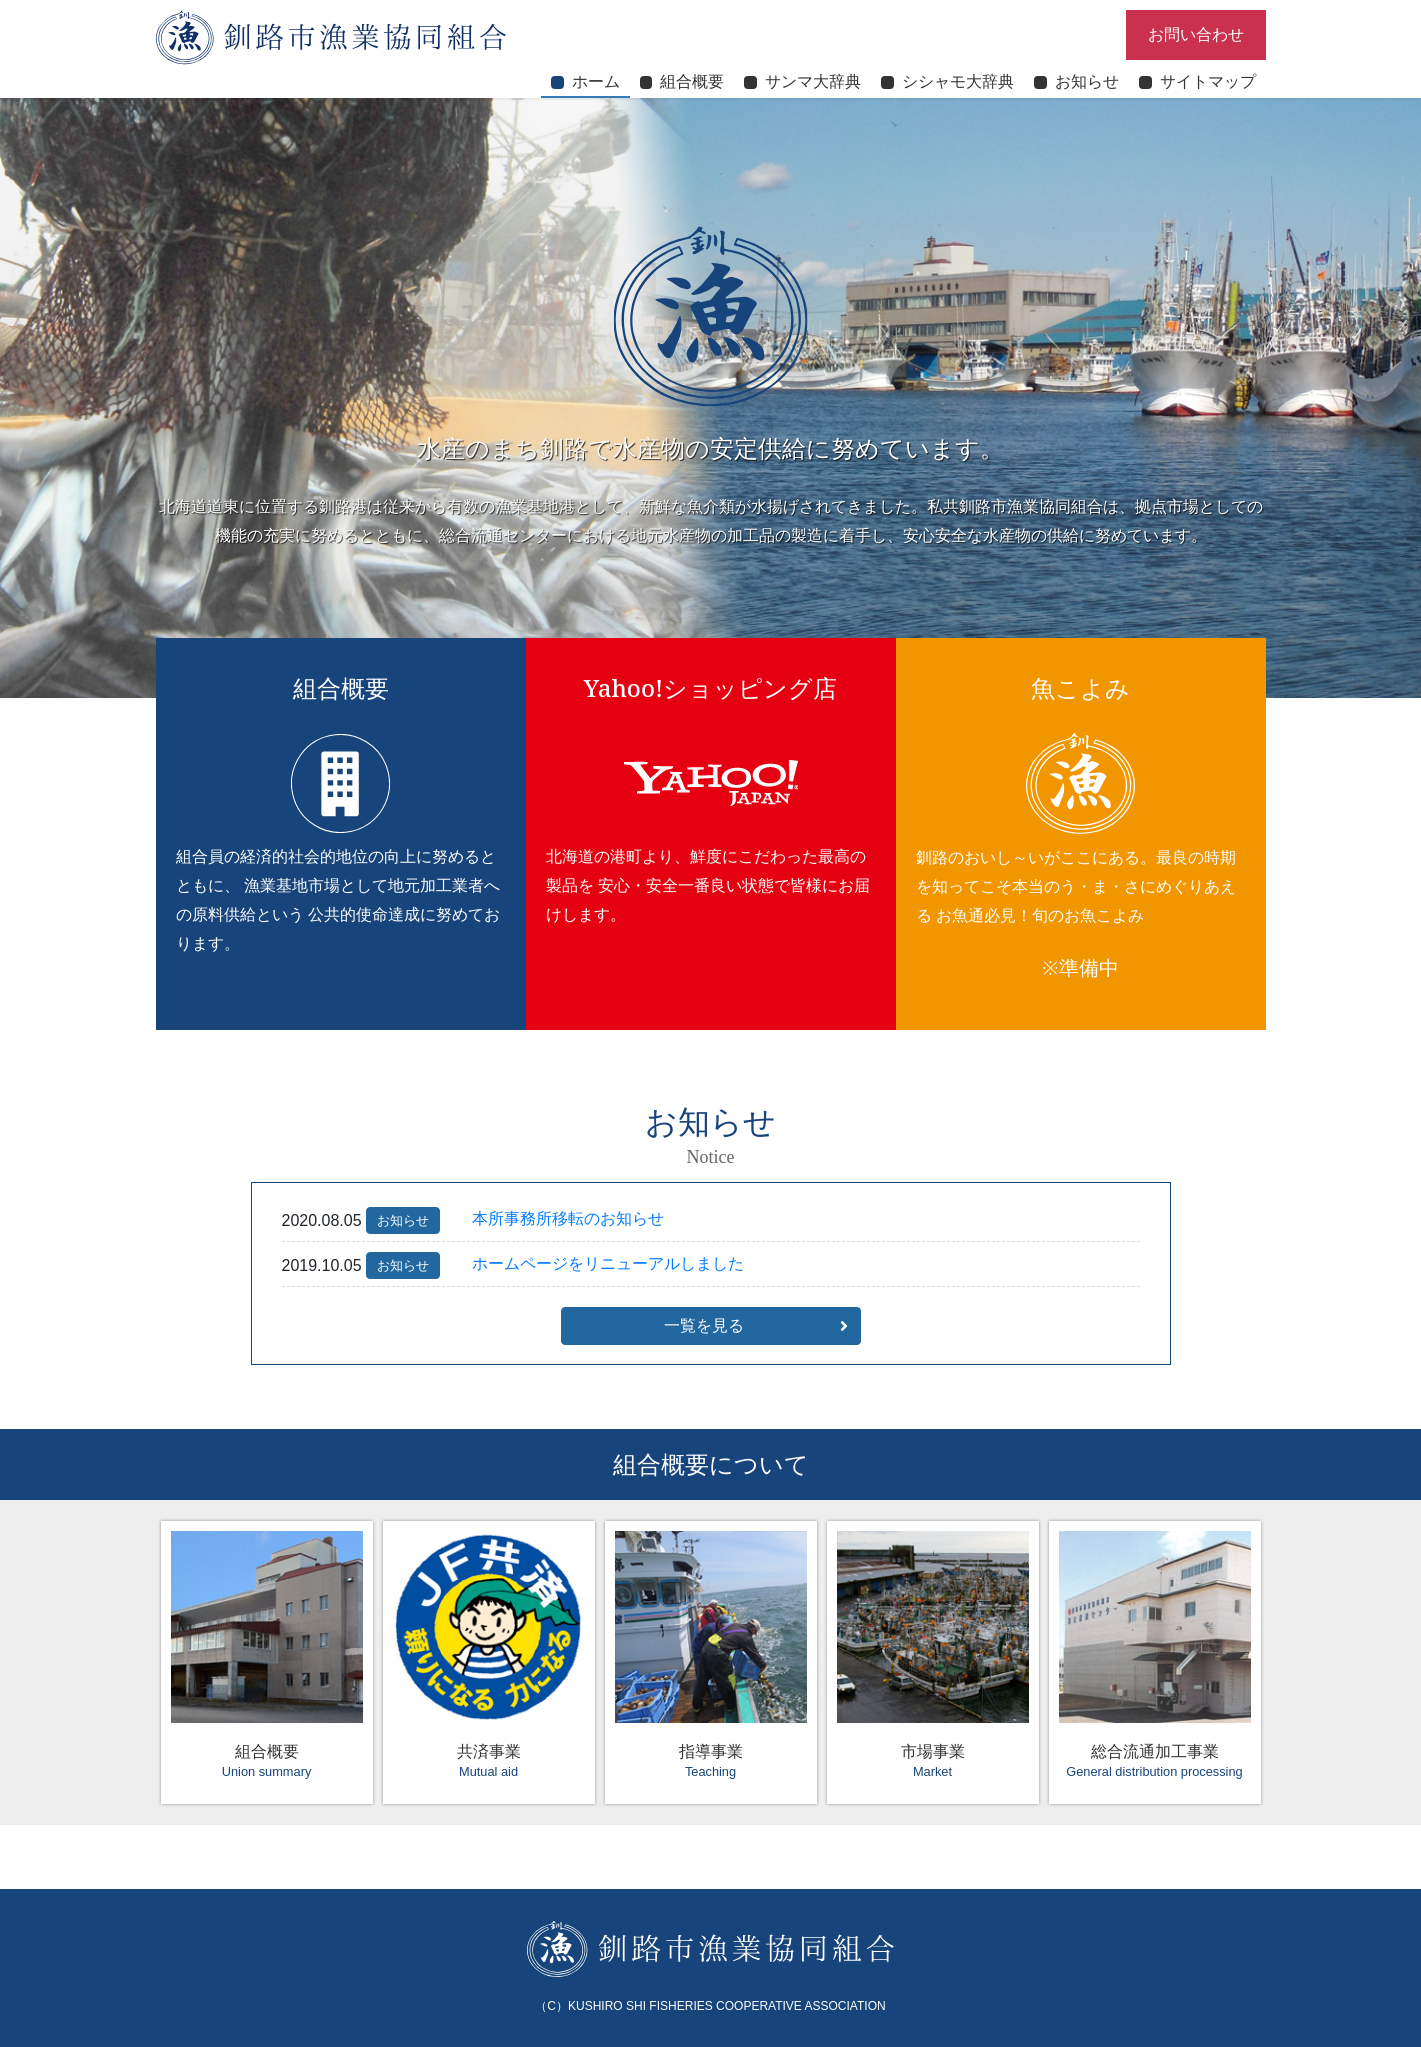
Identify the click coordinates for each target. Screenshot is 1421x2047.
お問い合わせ (1196, 34)
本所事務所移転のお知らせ (568, 1218)
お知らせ (403, 1220)
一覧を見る (704, 1325)
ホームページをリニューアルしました (608, 1263)
